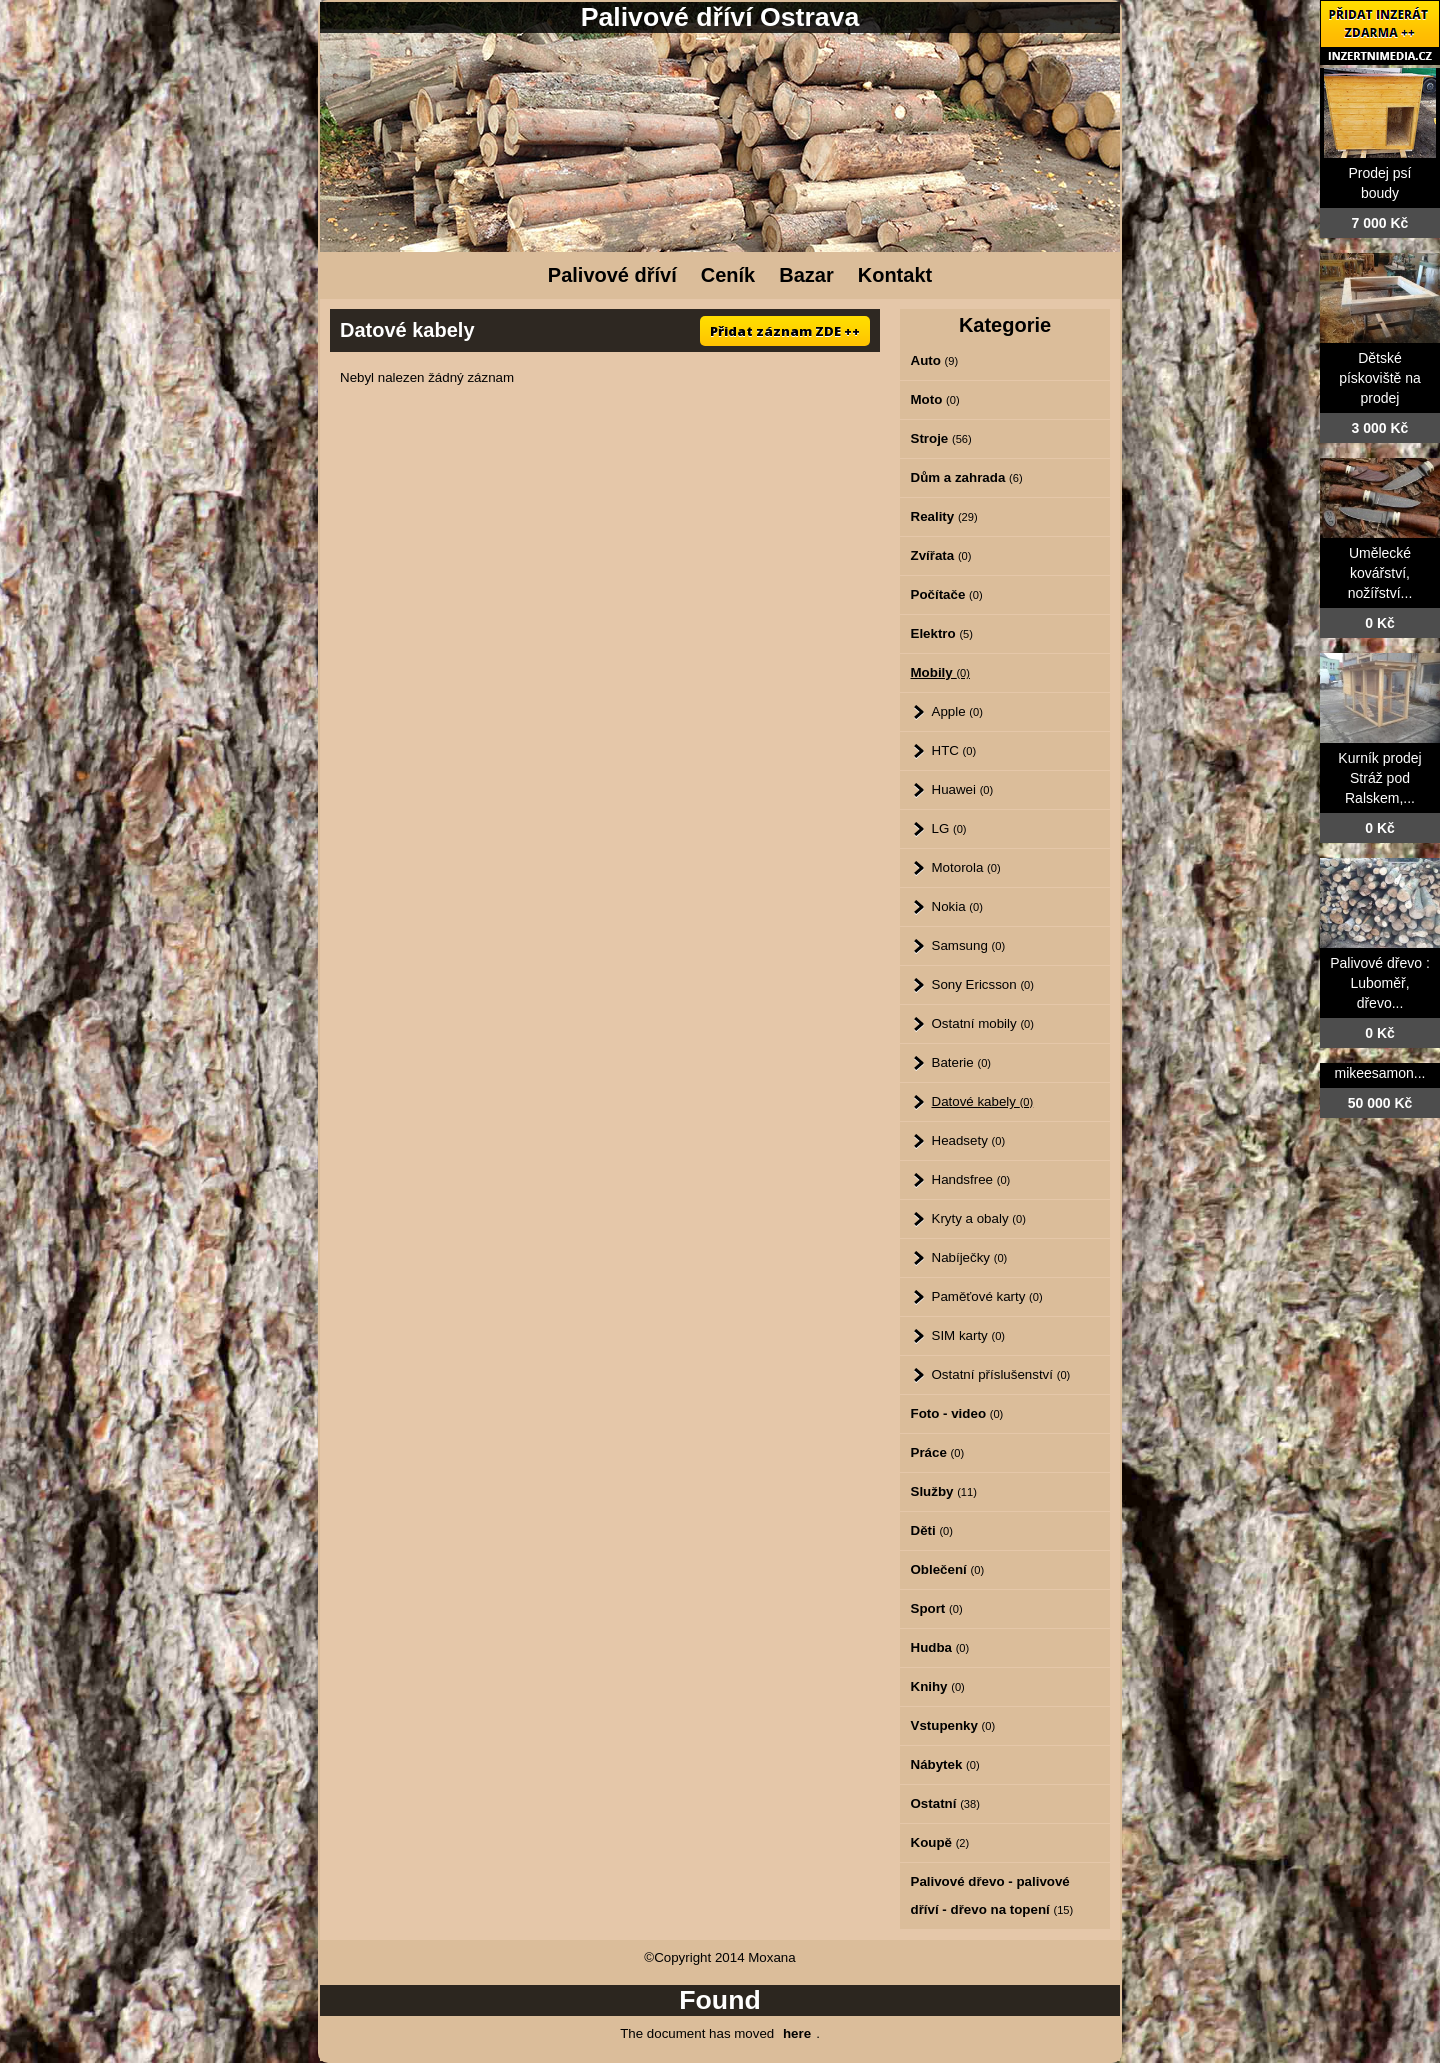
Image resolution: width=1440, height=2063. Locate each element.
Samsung (969, 945)
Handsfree (971, 1179)
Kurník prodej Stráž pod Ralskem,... (1379, 778)
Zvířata (941, 555)
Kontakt (895, 275)
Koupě (940, 1842)
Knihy (938, 1686)
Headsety (969, 1140)
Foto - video (957, 1413)
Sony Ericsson (983, 984)
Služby (944, 1491)
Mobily (941, 672)
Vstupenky (953, 1725)
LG (949, 828)
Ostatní (945, 1803)
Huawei (963, 789)
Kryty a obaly (979, 1218)
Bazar (806, 275)
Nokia (957, 906)
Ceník (728, 275)
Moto (935, 399)
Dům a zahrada (967, 477)
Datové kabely (983, 1101)
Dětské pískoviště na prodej (1380, 378)
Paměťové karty (987, 1296)
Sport (937, 1608)
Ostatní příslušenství (1001, 1374)
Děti (932, 1530)
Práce (938, 1452)
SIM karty (969, 1335)
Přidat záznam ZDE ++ (785, 331)
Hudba (940, 1647)
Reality (944, 516)
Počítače (947, 594)
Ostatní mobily (983, 1023)
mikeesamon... (1379, 1073)
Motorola (966, 867)
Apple (957, 711)
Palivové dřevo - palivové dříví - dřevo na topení (992, 1895)
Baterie (962, 1062)
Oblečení (948, 1569)
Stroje (941, 438)
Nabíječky (970, 1257)
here (797, 2033)
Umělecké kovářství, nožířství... (1380, 573)
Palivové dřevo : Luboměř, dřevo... (1380, 983)
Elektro (942, 633)
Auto (935, 360)
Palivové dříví (612, 275)
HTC (954, 750)
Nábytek (945, 1764)
